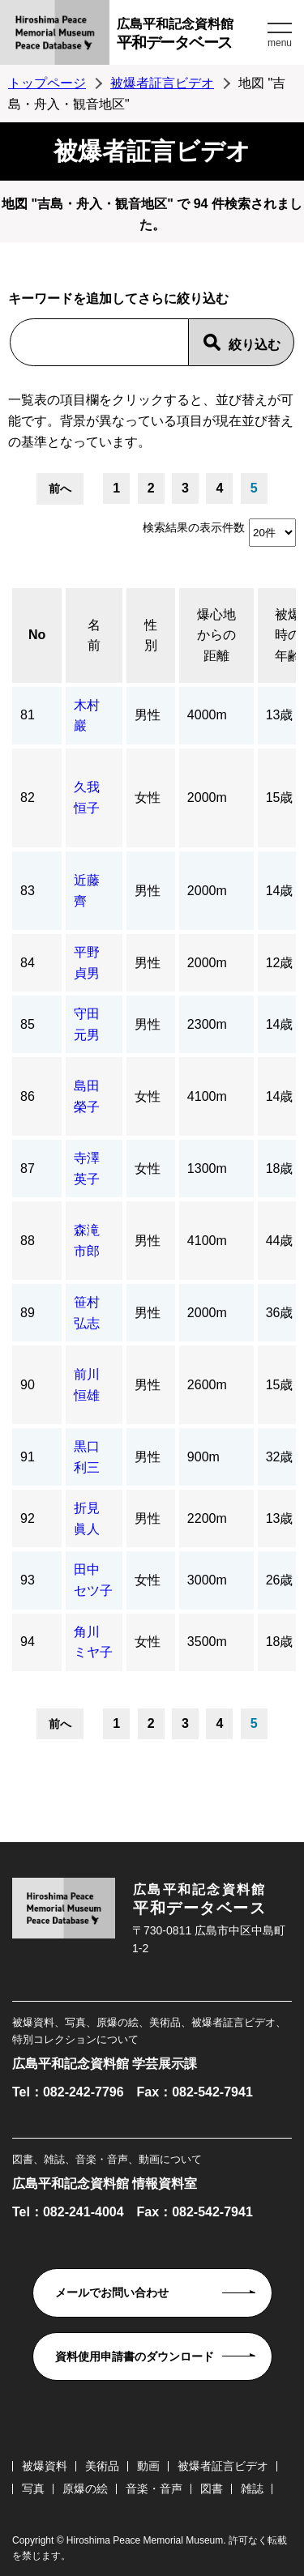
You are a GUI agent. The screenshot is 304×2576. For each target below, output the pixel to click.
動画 (148, 2465)
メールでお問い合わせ (112, 2292)
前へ (60, 488)
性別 (150, 635)
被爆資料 (44, 2465)
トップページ (47, 83)
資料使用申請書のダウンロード (134, 2356)
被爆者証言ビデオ (162, 83)
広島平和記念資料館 (190, 36)
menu (280, 43)
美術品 (102, 2465)
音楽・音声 (154, 2488)
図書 (211, 2488)
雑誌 (252, 2488)
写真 (33, 2488)
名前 (94, 635)
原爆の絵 (85, 2488)
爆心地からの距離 (216, 635)
